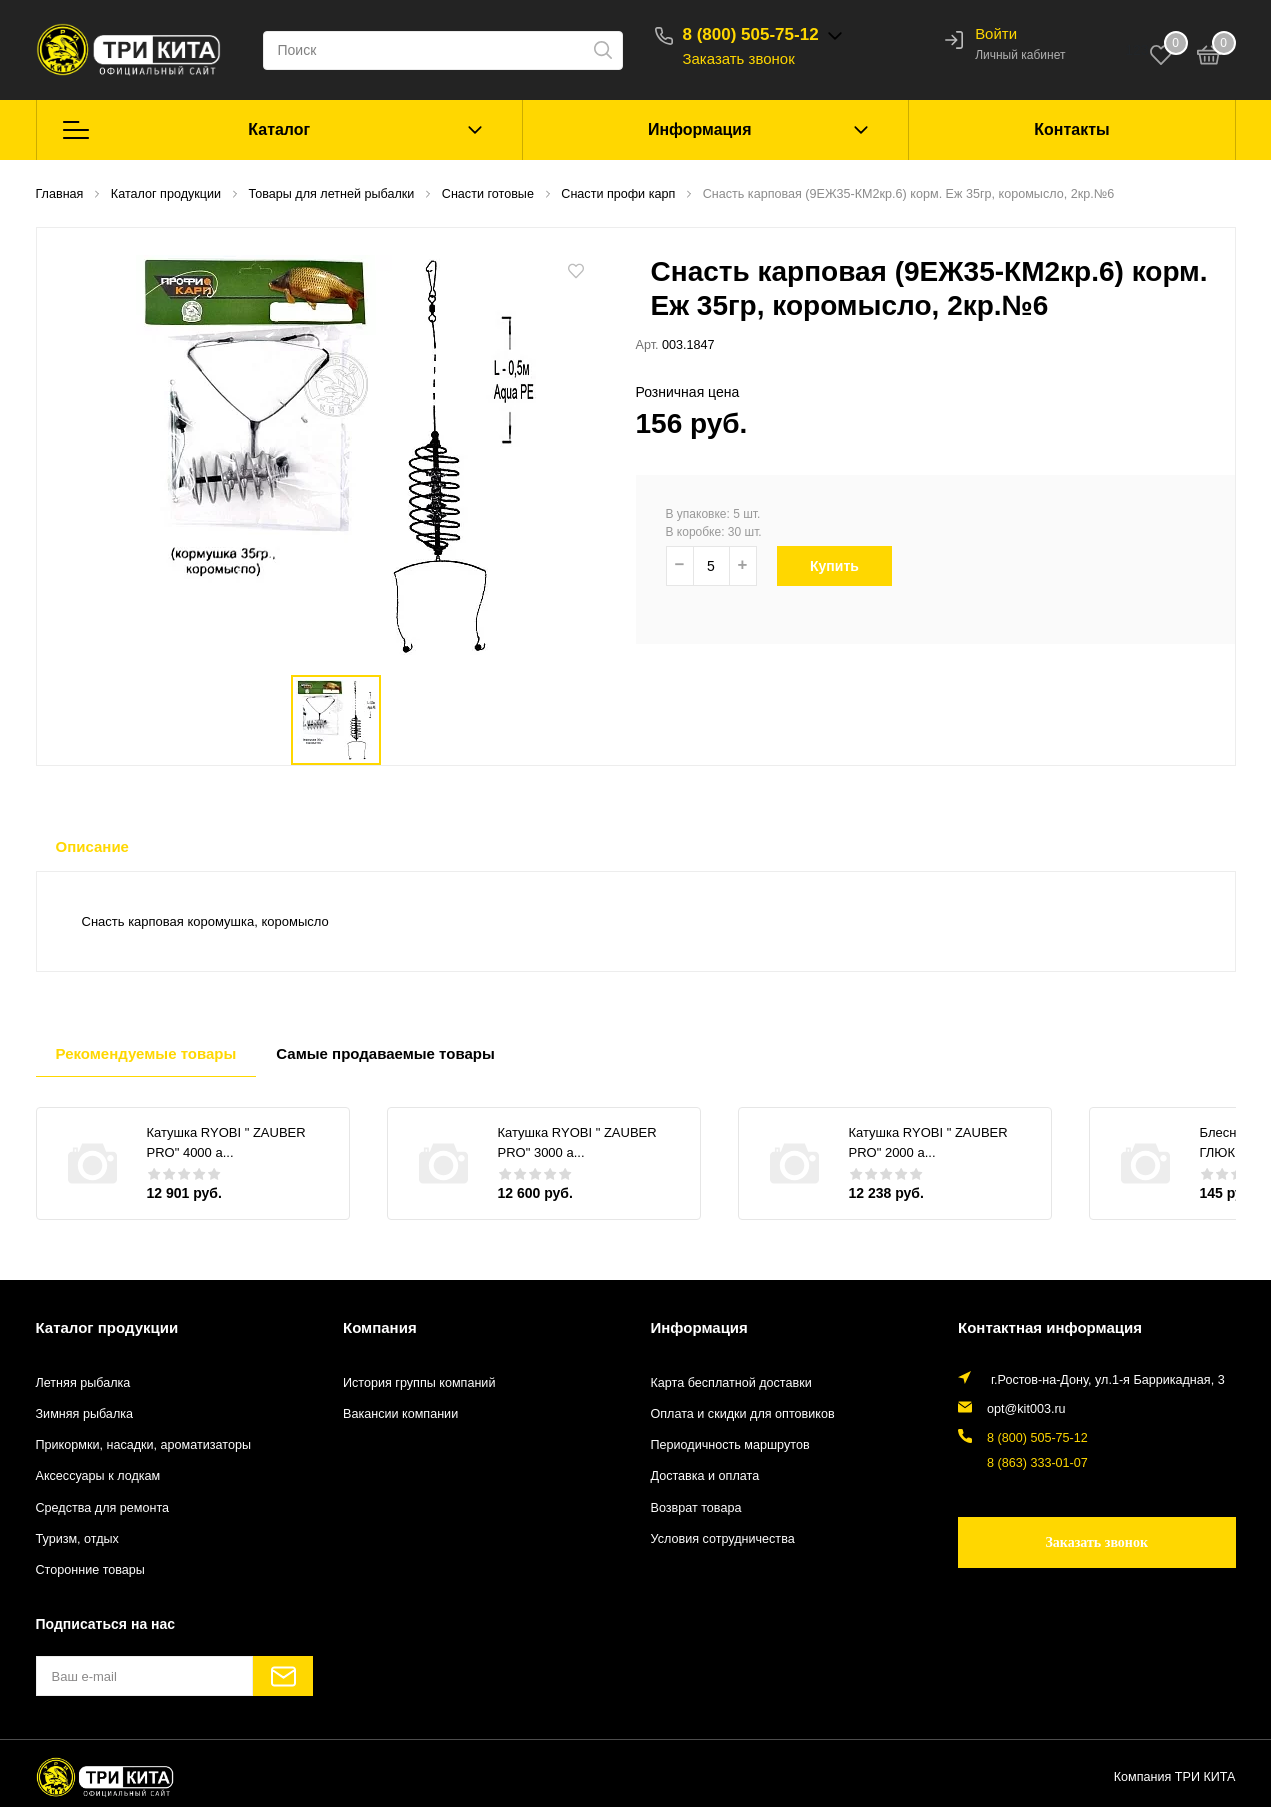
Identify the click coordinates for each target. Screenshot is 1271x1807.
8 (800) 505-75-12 (751, 34)
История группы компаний (419, 1383)
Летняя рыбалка (83, 1383)
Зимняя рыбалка (85, 1414)
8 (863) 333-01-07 (1037, 1463)
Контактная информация (1050, 1327)
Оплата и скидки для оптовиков (743, 1414)
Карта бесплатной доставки (731, 1383)
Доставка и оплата (705, 1476)
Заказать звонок (739, 58)
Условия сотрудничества (723, 1539)
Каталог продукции (107, 1327)
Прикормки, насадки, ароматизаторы (144, 1445)
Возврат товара (696, 1508)
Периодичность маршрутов (730, 1445)
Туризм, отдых (77, 1539)
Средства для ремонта (103, 1508)
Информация (700, 129)
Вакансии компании (400, 1414)
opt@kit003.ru (1026, 1409)
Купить (844, 566)
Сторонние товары (90, 1570)
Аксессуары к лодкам (98, 1476)
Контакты (1071, 129)
